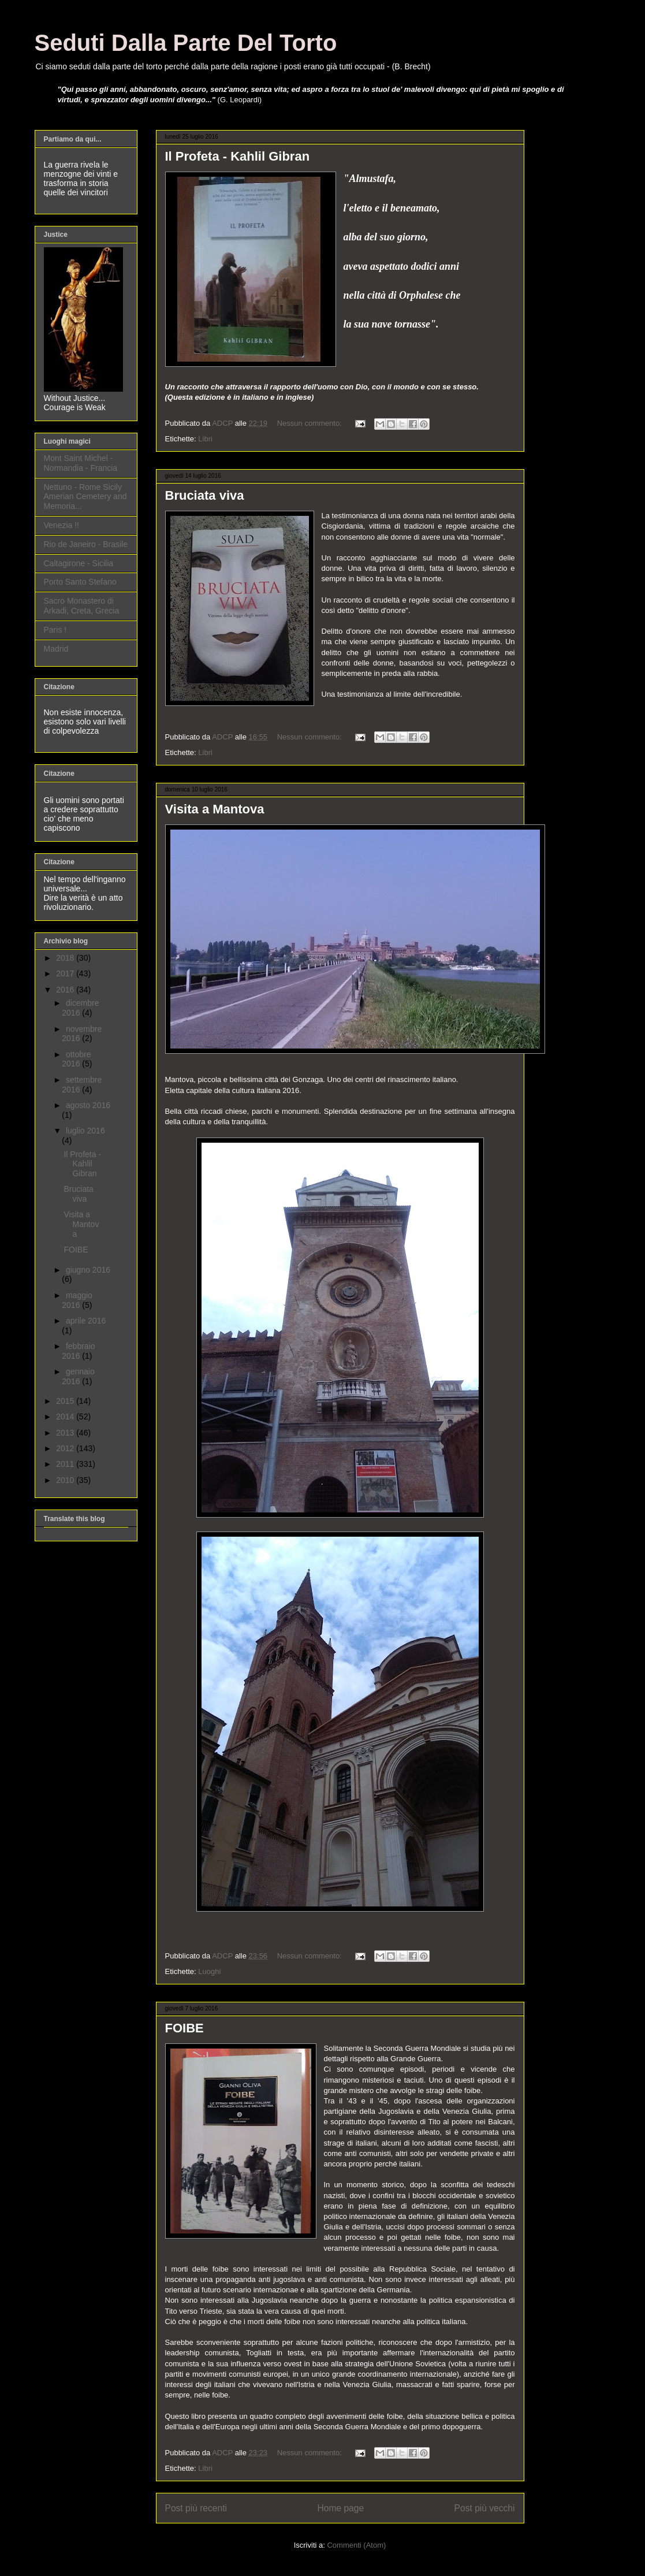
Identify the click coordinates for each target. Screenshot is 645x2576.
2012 (66, 1448)
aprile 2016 (86, 1320)
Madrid (56, 648)
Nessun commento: (310, 423)
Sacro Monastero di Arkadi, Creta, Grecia (82, 605)
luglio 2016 (85, 1130)
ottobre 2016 (76, 1059)
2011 (66, 1464)
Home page (340, 2508)
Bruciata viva (204, 495)
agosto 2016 (88, 1105)
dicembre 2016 (80, 1007)
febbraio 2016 (78, 1351)
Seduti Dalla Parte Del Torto (186, 42)
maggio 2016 (77, 1300)
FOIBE (184, 2028)
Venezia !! (62, 525)
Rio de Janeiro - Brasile (86, 544)
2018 (66, 957)
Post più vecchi (484, 2508)
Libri (205, 438)
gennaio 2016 (78, 1376)
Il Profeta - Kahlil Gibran (237, 156)
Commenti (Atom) (356, 2545)
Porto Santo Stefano (80, 581)
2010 (66, 1480)
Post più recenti (196, 2508)
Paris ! (55, 629)
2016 (66, 989)
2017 (66, 973)
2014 (66, 1416)
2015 (66, 1401)
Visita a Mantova (214, 809)
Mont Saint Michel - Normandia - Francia (81, 463)
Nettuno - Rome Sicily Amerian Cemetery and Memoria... (85, 496)
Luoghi (209, 1971)
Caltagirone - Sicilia (79, 563)
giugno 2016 (88, 1269)
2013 (66, 1432)
